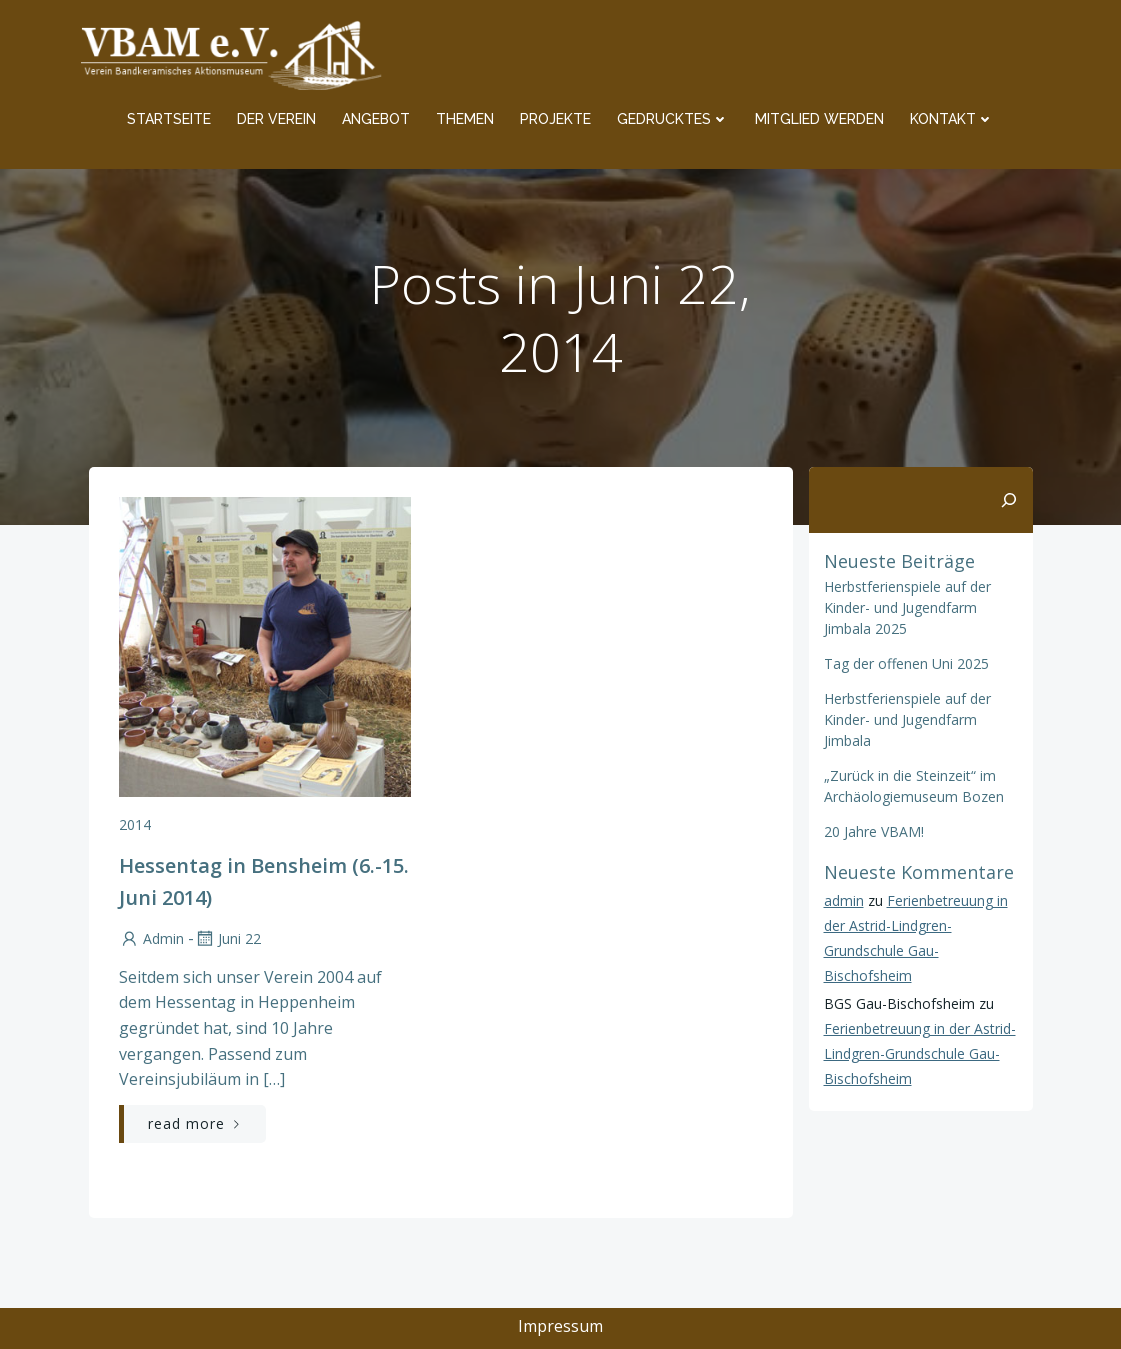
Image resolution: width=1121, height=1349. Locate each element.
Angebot (376, 119)
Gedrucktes (673, 119)
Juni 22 (227, 938)
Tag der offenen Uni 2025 (906, 663)
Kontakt (952, 119)
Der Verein (276, 119)
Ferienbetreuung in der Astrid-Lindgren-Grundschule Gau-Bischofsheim (920, 1053)
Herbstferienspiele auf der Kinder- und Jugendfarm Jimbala (907, 719)
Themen (465, 119)
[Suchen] (1009, 500)
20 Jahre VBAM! (874, 831)
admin (151, 938)
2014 (135, 824)
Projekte (555, 119)
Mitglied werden (819, 119)
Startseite (169, 119)
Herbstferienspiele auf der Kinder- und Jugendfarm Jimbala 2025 (907, 607)
